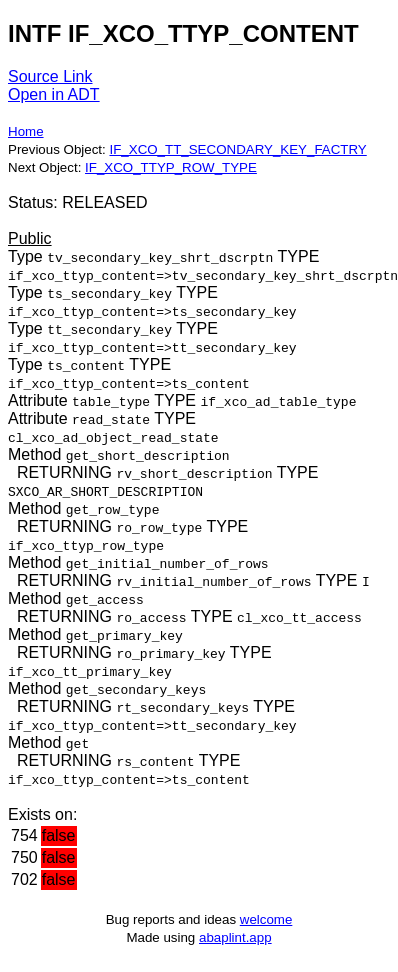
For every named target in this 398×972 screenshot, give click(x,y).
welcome (266, 919)
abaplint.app (235, 937)
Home (26, 131)
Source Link (50, 76)
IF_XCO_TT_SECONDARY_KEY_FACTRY (237, 149)
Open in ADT (54, 94)
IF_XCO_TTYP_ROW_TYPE (171, 167)
